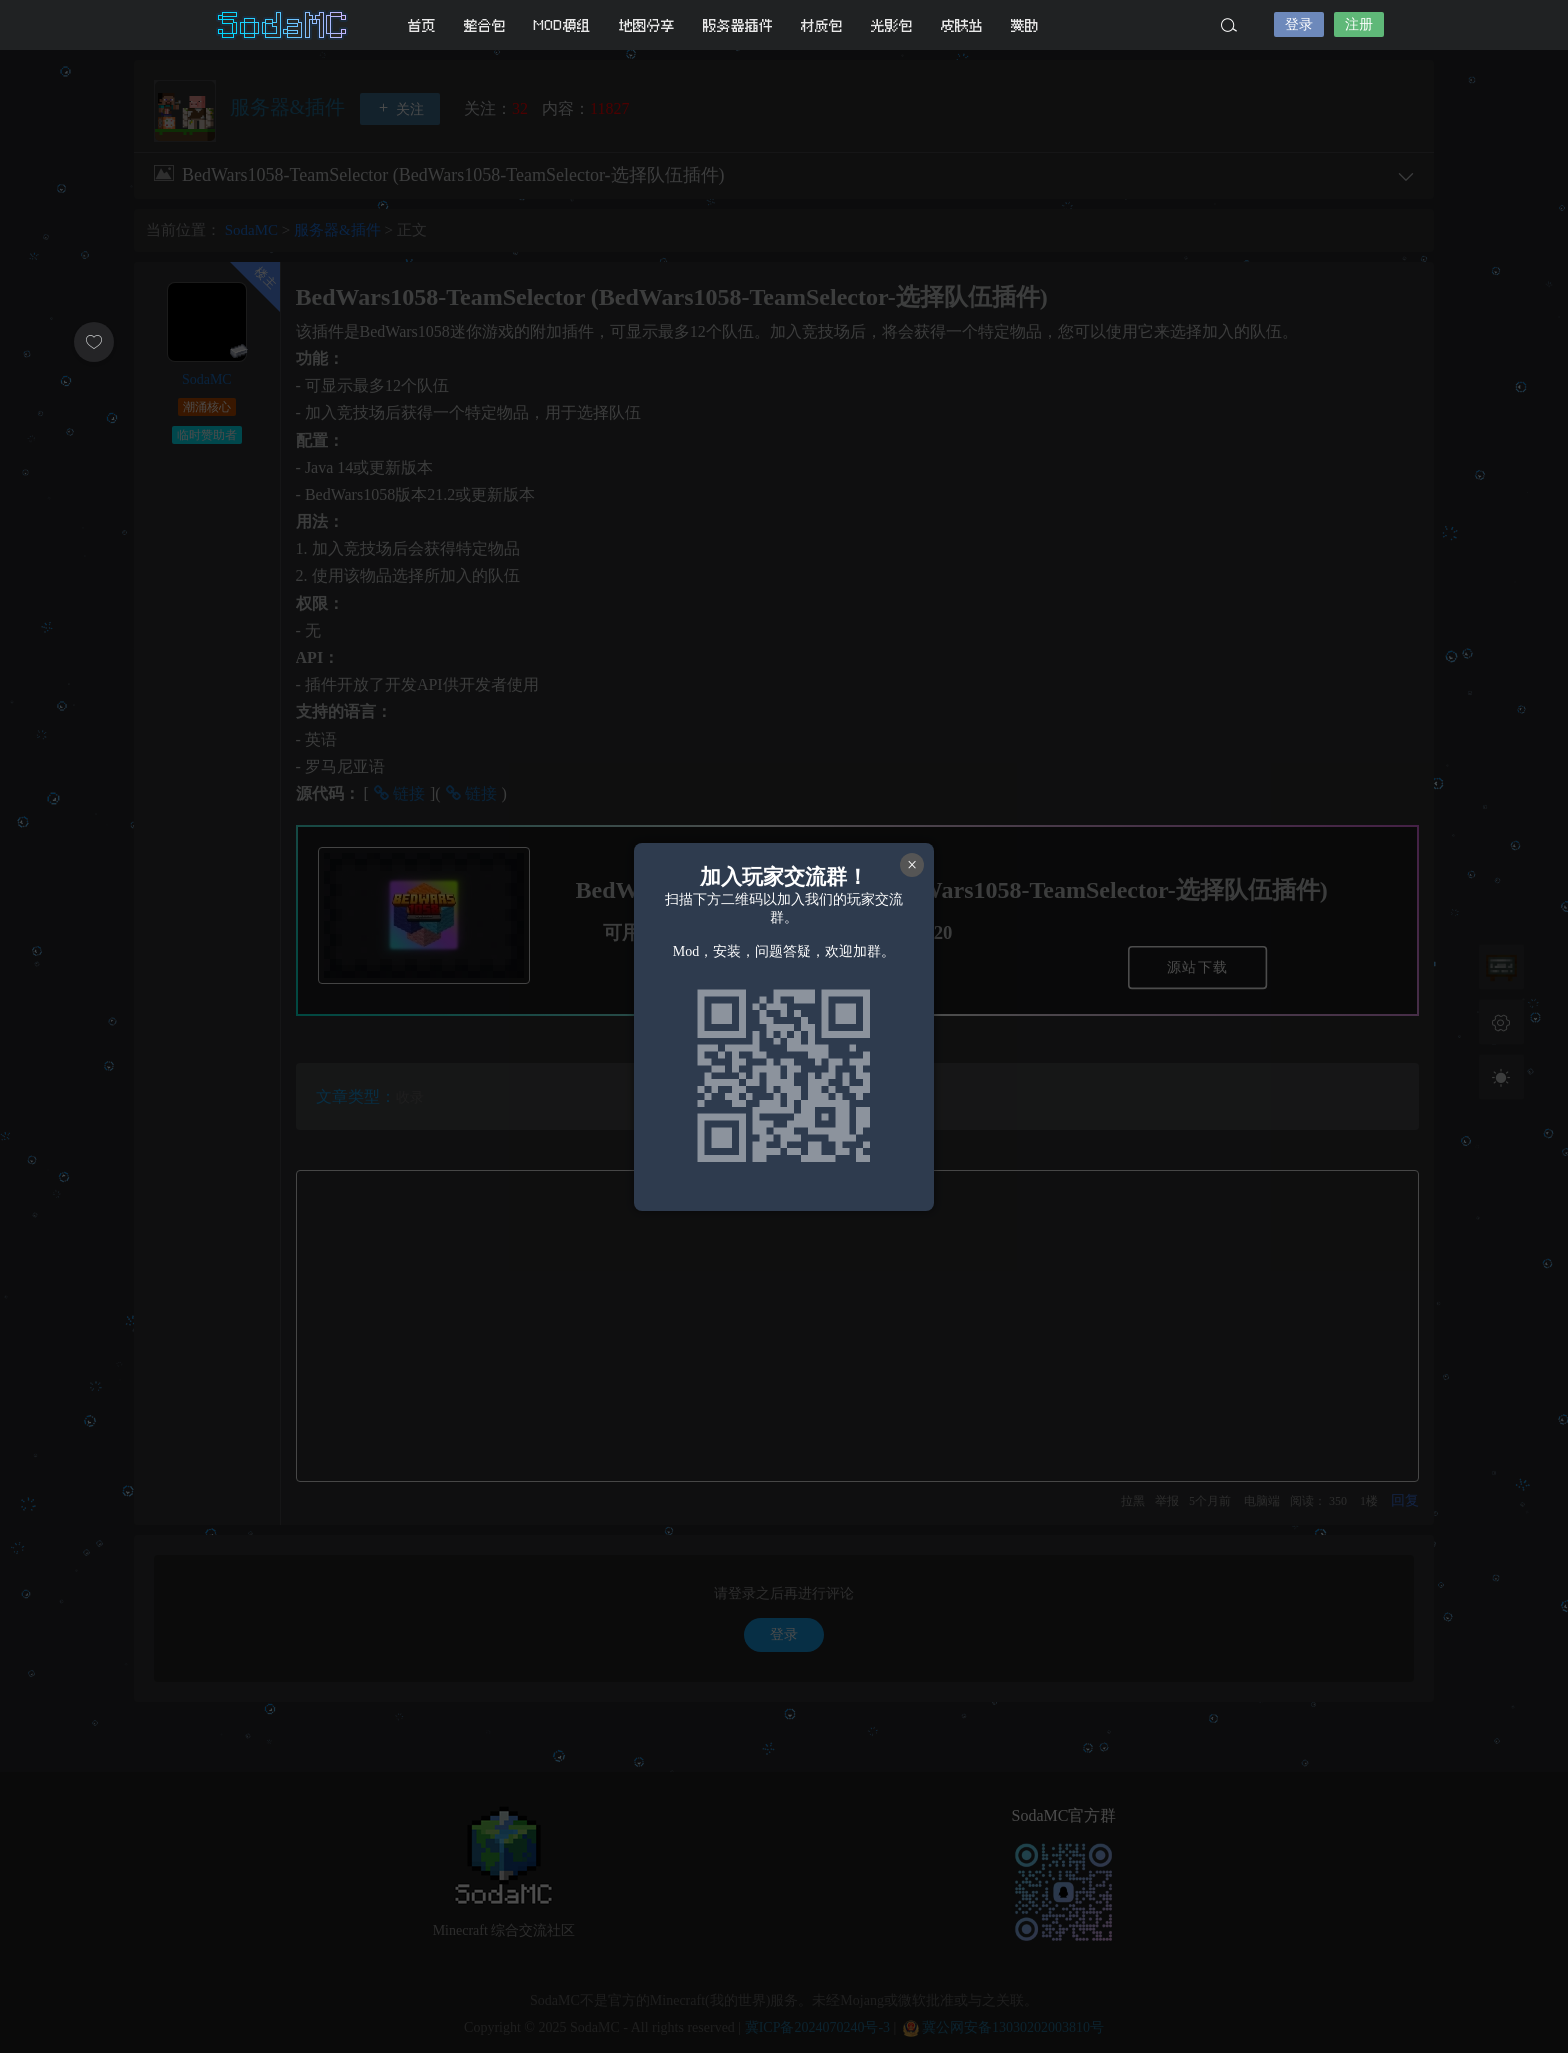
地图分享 (647, 25)
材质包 (822, 25)
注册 (1359, 24)
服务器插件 (738, 25)
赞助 (1025, 25)
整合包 (485, 25)
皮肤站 (962, 25)
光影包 (892, 25)
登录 (1299, 24)
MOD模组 (562, 25)
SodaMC (284, 25)
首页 (422, 25)
